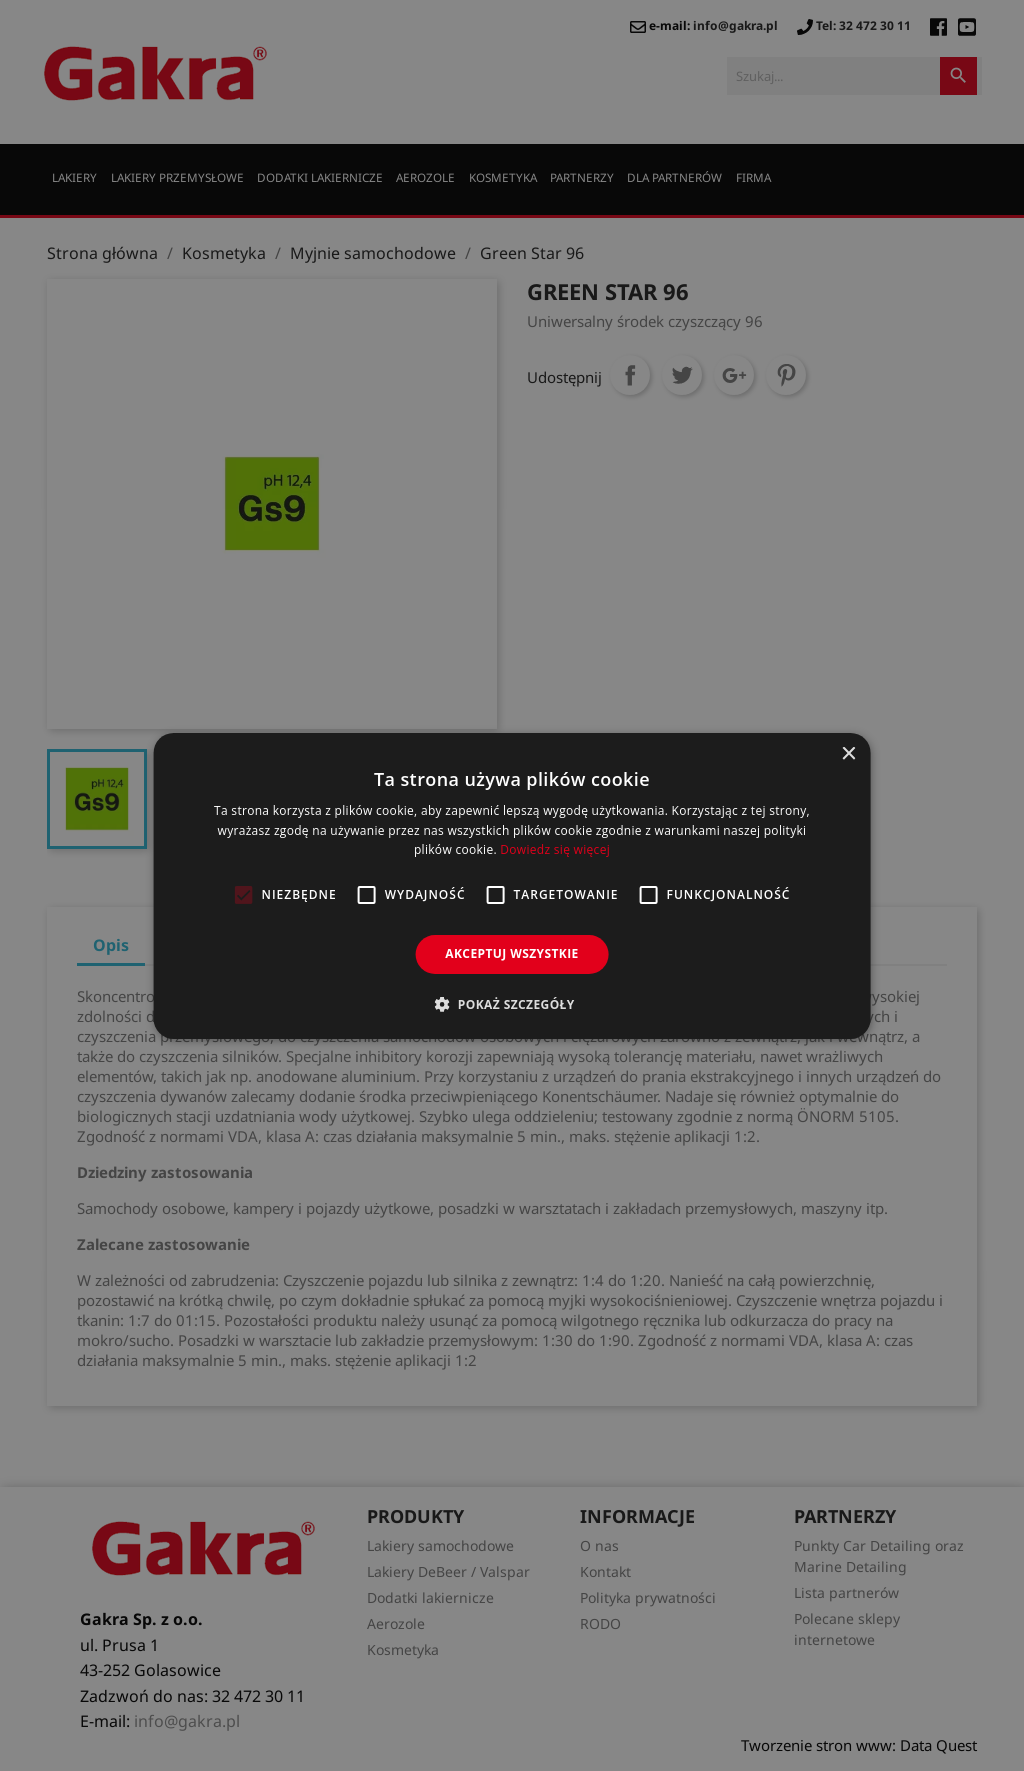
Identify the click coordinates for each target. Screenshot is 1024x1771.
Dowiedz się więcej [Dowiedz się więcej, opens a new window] (555, 849)
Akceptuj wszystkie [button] (511, 953)
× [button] (847, 753)
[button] (511, 1004)
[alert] (512, 885)
